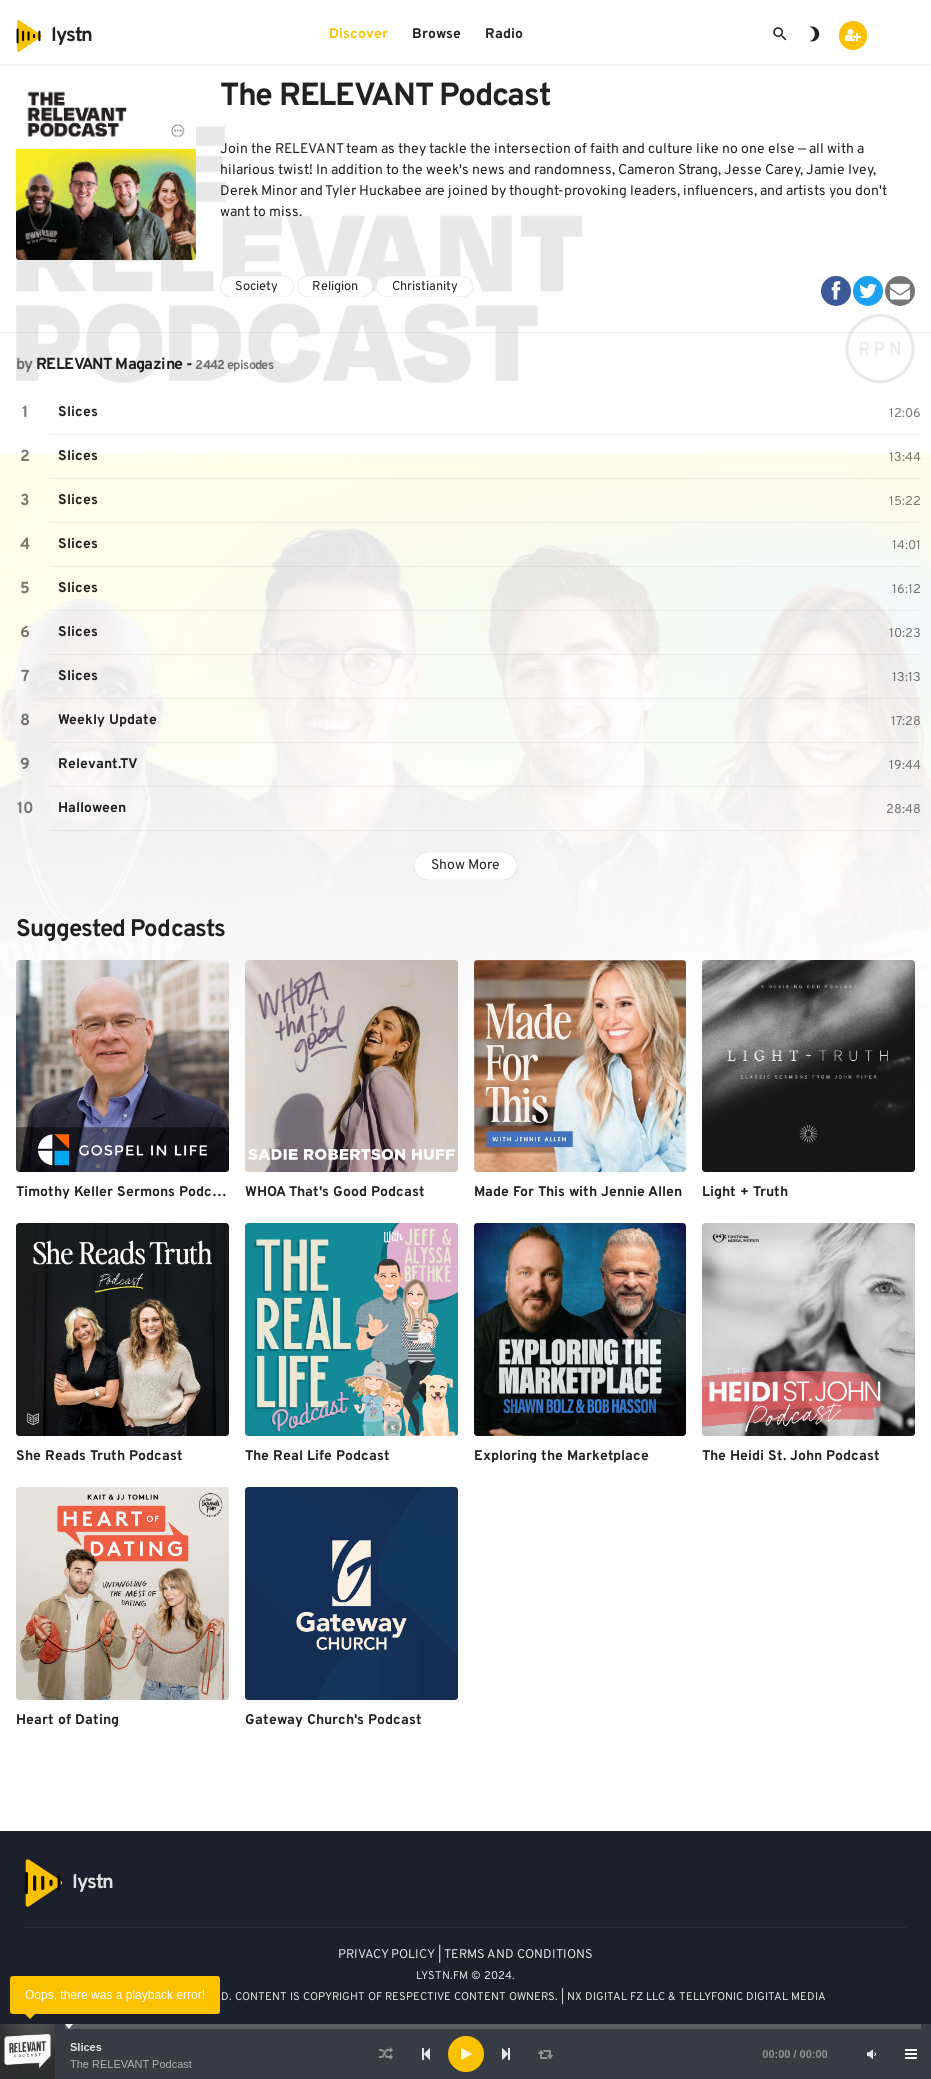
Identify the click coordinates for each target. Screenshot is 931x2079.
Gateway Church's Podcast (333, 1720)
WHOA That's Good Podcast (335, 1192)
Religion (335, 287)
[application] (465, 2054)
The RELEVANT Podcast (131, 2064)
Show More (465, 865)
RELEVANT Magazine (109, 365)
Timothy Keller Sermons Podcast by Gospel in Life (181, 1192)
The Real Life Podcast (317, 1456)
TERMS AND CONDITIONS (518, 1955)
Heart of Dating (67, 1720)
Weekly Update (107, 720)
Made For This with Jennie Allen (578, 1192)
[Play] (466, 2054)
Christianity (425, 287)
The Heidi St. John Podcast (791, 1456)
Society (256, 287)
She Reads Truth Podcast (99, 1456)
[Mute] (871, 2054)
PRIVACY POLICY (386, 1955)
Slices (86, 2047)
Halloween (92, 808)
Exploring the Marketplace (561, 1456)
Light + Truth (745, 1192)
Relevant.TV (98, 764)
